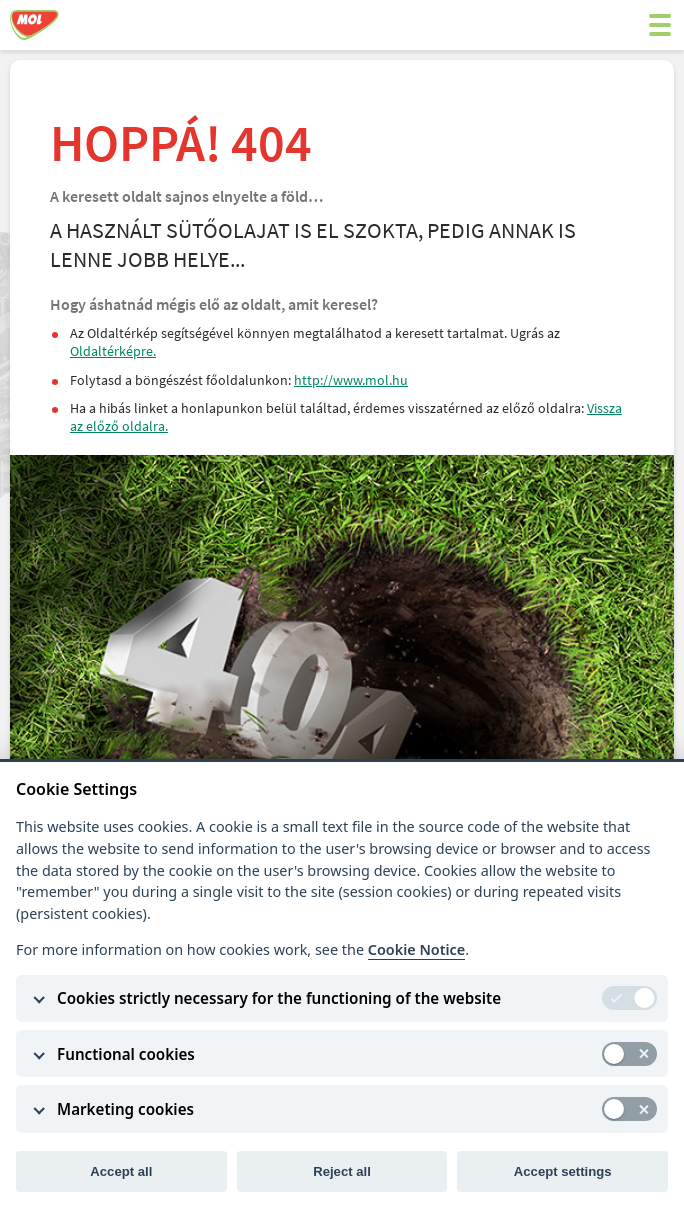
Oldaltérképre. (113, 351)
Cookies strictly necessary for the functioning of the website (279, 998)
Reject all (342, 1171)
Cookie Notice (416, 949)
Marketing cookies (125, 1109)
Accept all (121, 1171)
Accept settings (563, 1171)
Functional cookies (126, 1054)
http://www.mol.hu (351, 380)
